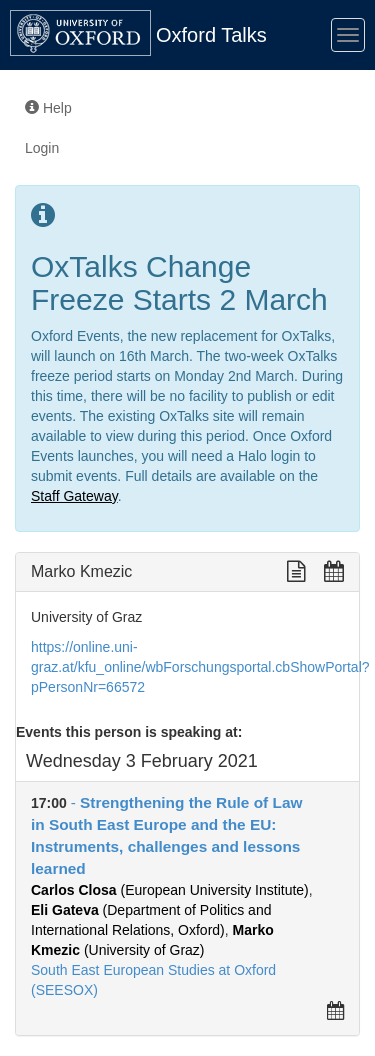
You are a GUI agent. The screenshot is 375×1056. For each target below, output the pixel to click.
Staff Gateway (74, 496)
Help (48, 108)
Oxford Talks (211, 35)
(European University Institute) (170, 890)
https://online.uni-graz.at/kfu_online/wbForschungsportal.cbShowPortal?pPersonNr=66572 (200, 667)
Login (42, 148)
